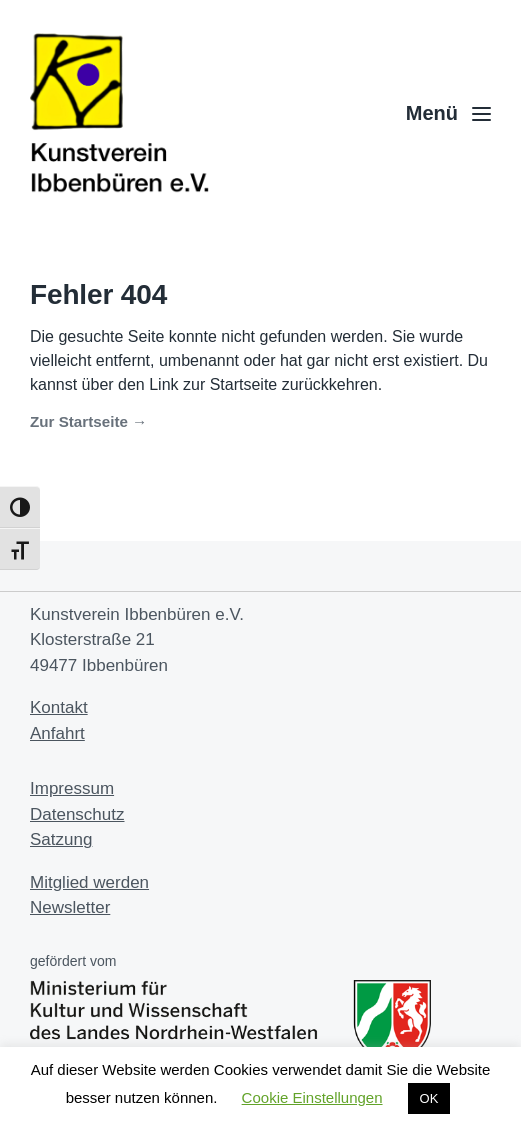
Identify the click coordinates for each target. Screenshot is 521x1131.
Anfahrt (57, 733)
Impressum (72, 788)
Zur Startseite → (88, 421)
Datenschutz (77, 814)
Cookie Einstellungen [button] (312, 1097)
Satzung (61, 839)
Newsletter (70, 907)
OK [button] (429, 1098)
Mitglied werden (89, 882)
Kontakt (59, 707)
